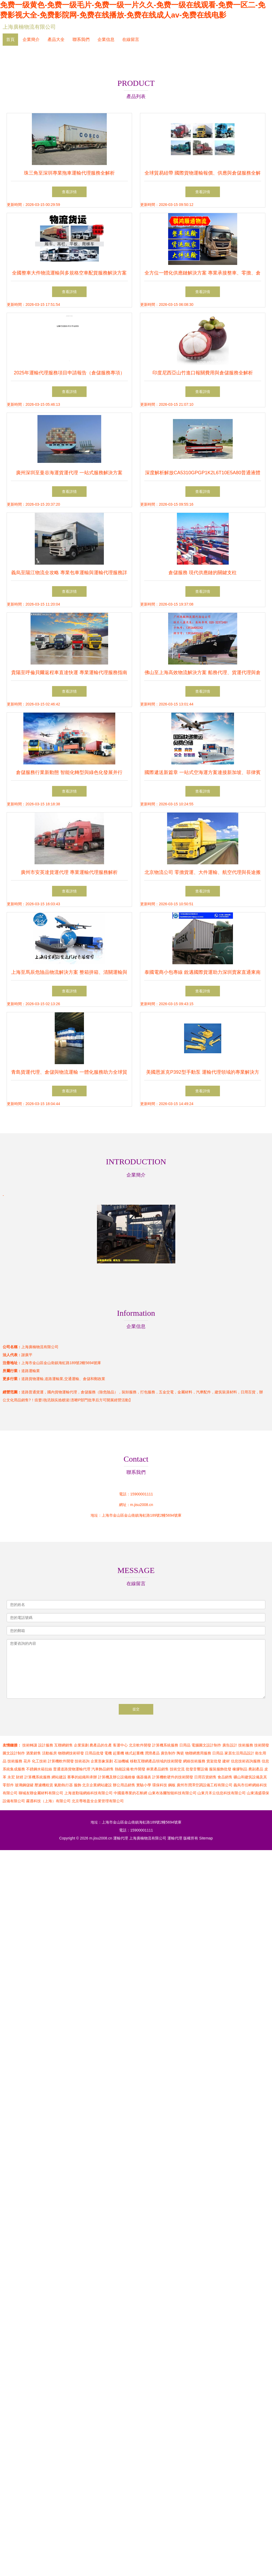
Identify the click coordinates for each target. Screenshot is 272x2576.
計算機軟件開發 (61, 1761)
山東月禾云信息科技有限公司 (221, 1793)
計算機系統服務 (165, 1745)
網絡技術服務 (194, 1761)
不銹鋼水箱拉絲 (39, 1769)
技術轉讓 (29, 1745)
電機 (108, 1753)
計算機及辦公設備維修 (116, 1777)
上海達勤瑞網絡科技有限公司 (88, 1793)
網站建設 (59, 1777)
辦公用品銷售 (124, 1785)
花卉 (27, 1761)
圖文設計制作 (14, 1753)
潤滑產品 (152, 1753)
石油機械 (121, 1761)
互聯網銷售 (63, 1745)
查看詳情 (69, 192)
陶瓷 (180, 1753)
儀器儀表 (143, 1777)
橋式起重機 (134, 1753)
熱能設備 (122, 1769)
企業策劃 (81, 1745)
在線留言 (130, 39)
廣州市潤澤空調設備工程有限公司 (204, 1785)
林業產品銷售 (157, 1769)
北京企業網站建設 (97, 1785)
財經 (19, 1777)
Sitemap (206, 1838)
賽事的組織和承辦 (82, 1777)
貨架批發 (213, 1761)
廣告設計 (229, 1745)
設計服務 (45, 1745)
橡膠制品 (239, 1769)
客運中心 (120, 1745)
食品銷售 (225, 1777)
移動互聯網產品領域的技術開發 (156, 1761)
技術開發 (261, 1745)
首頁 (10, 39)
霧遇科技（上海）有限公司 (48, 1801)
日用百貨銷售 (205, 1777)
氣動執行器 (63, 1785)
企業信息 (105, 39)
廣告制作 (168, 1753)
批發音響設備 (197, 1769)
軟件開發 (137, 1769)
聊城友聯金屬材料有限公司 (41, 1793)
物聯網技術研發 (71, 1753)
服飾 (77, 1785)
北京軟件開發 (140, 1745)
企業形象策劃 (102, 1761)
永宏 (11, 1777)
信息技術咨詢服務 (246, 1761)
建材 (226, 1761)
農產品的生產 (101, 1745)
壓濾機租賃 (44, 1785)
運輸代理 (120, 1838)
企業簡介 (31, 39)
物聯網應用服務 (198, 1753)
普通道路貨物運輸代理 (71, 1769)
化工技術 (39, 1761)
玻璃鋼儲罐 (24, 1785)
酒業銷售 (33, 1753)
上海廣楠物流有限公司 (29, 27)
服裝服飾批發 (220, 1769)
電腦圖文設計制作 (206, 1745)
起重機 (118, 1753)
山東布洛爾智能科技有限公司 (172, 1793)
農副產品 (255, 1769)
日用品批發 (94, 1753)
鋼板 (172, 1785)
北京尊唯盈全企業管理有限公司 (98, 1801)
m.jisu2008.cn (141, 1505)
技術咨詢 (82, 1761)
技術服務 (245, 1745)
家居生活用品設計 (239, 1753)
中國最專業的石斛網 (130, 1793)
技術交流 (177, 1769)
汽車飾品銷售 (102, 1769)
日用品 (184, 1745)
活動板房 (49, 1753)
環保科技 (159, 1785)
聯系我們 (81, 39)
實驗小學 (143, 1785)
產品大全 (56, 39)
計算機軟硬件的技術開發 (172, 1777)
